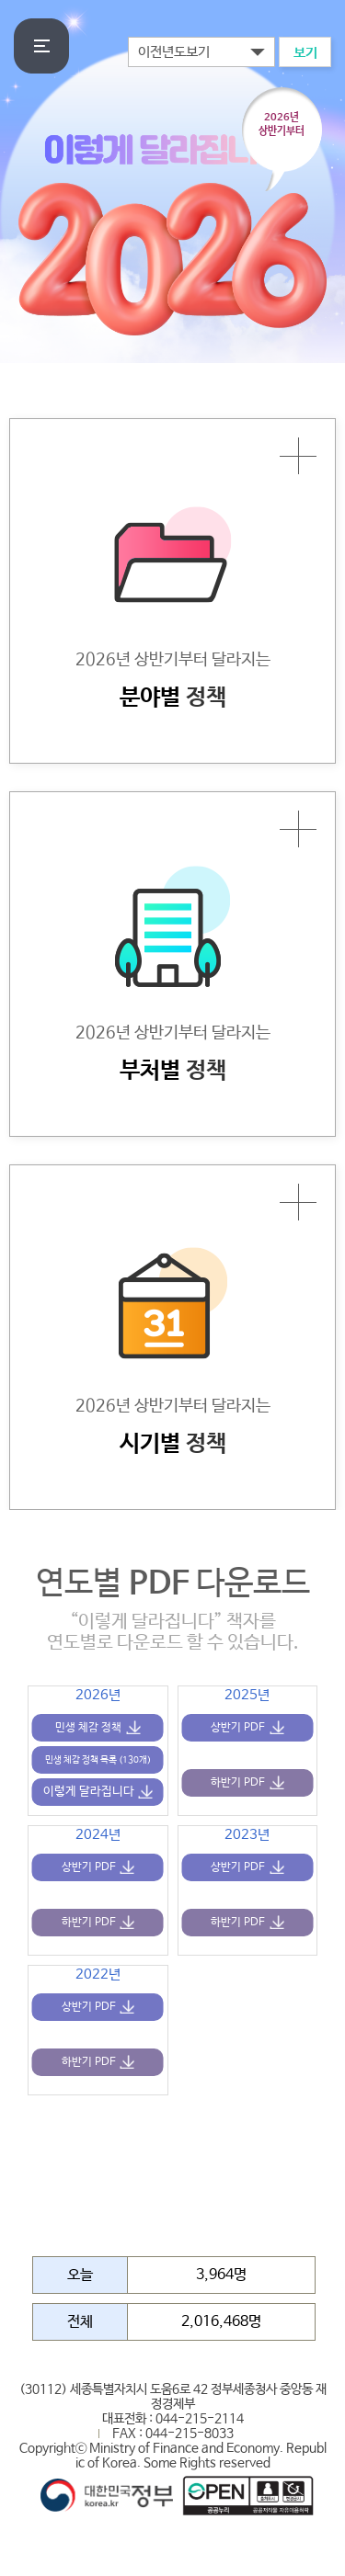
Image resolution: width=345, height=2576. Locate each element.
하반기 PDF (238, 1782)
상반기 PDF (238, 1727)
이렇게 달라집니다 (88, 1792)
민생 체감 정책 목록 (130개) (98, 1759)
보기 (305, 53)
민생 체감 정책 (88, 1727)
